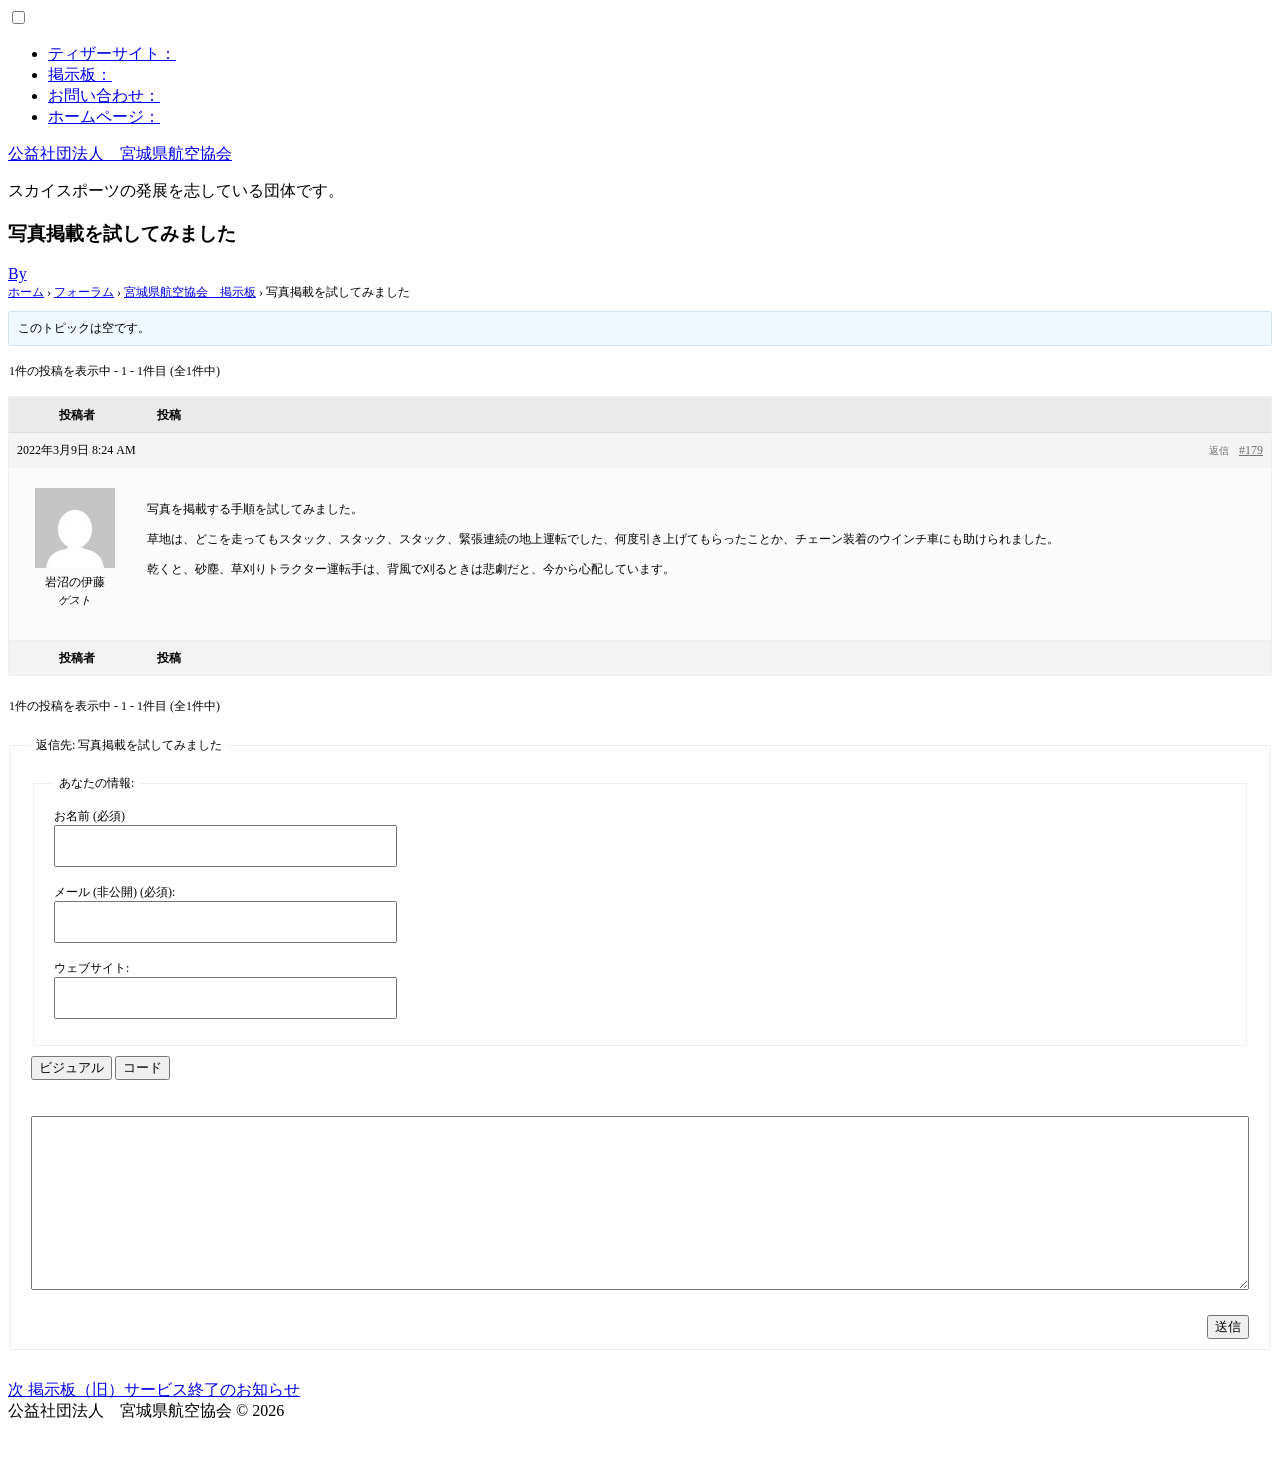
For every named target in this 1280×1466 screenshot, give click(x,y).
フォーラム (84, 292)
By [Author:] (17, 273)
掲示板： (80, 74)
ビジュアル (71, 1067)
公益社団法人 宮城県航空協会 (120, 153)
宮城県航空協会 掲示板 (190, 292)
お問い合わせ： (104, 95)
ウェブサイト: (91, 968)
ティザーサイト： (112, 53)
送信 (1228, 1362)
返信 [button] (1219, 450)
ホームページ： (104, 116)
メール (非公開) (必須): (114, 892)
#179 (1251, 450)
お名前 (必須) (89, 816)
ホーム (26, 292)
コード (142, 1067)
